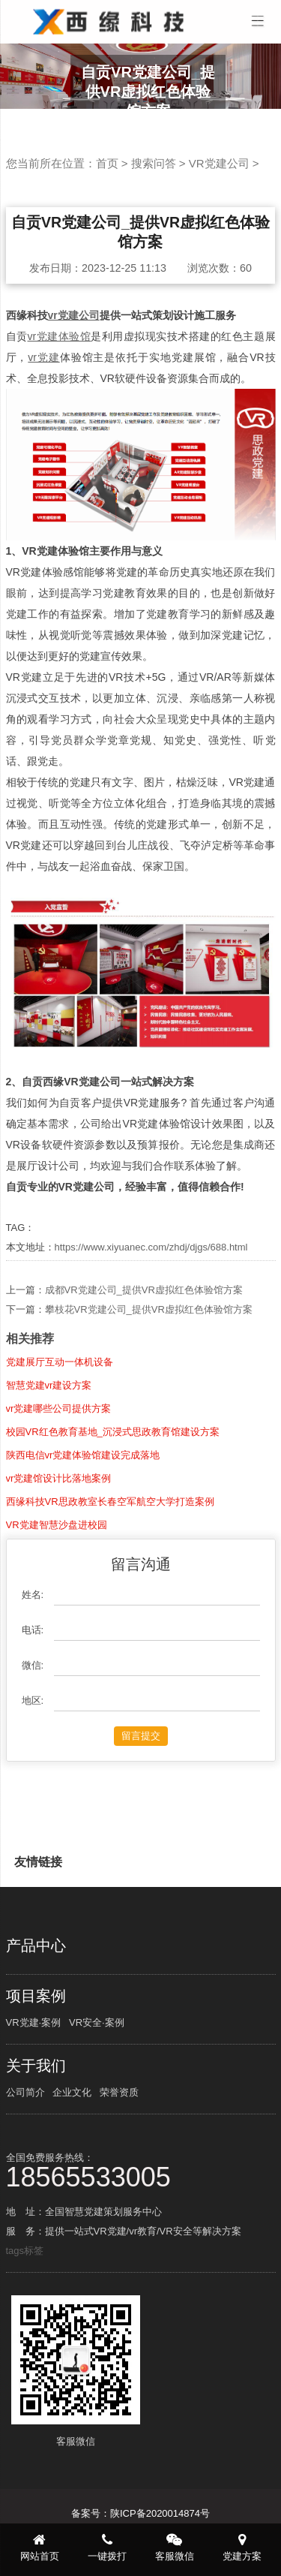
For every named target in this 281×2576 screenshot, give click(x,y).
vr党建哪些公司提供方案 (59, 1474)
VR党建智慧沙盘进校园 (56, 1590)
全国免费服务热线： (141, 2169)
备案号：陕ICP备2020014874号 (140, 2513)
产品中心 (36, 1945)
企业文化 (71, 2092)
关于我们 (36, 2065)
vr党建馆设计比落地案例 (59, 1544)
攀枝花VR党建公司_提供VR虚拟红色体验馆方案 (149, 1375)
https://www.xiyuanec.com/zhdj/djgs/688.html (151, 1247)
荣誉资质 (119, 2092)
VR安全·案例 (96, 2022)
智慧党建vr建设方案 (49, 1451)
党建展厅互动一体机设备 (59, 1428)
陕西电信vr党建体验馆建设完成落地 (83, 1521)
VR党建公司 (219, 163)
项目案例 (36, 1996)
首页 (107, 163)
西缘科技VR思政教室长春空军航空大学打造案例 (110, 1567)
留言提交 (140, 1801)
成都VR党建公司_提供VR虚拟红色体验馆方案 (144, 1356)
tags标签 (25, 2250)
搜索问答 (153, 163)
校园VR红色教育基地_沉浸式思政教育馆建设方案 (113, 1497)
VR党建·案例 (33, 2022)
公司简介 (25, 2092)
